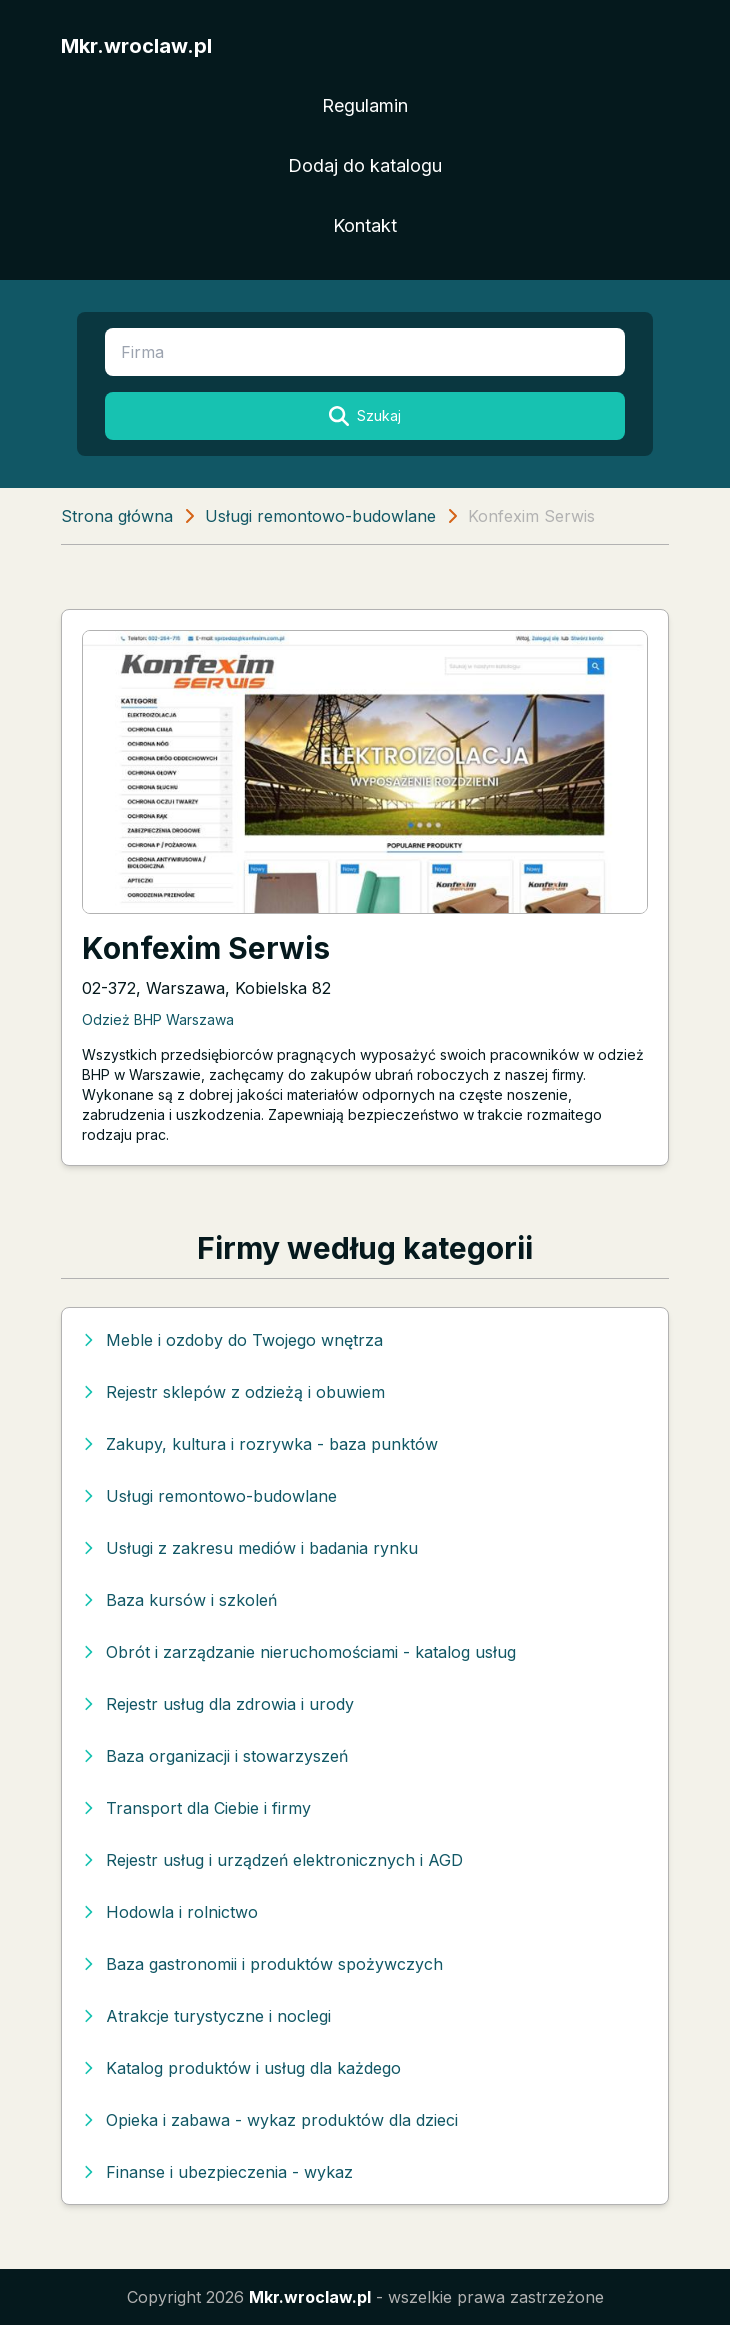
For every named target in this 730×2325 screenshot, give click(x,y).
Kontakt (365, 225)
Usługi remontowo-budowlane (320, 516)
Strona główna (117, 516)
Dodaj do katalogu (365, 165)
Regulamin (365, 105)
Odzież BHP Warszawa (158, 1019)
